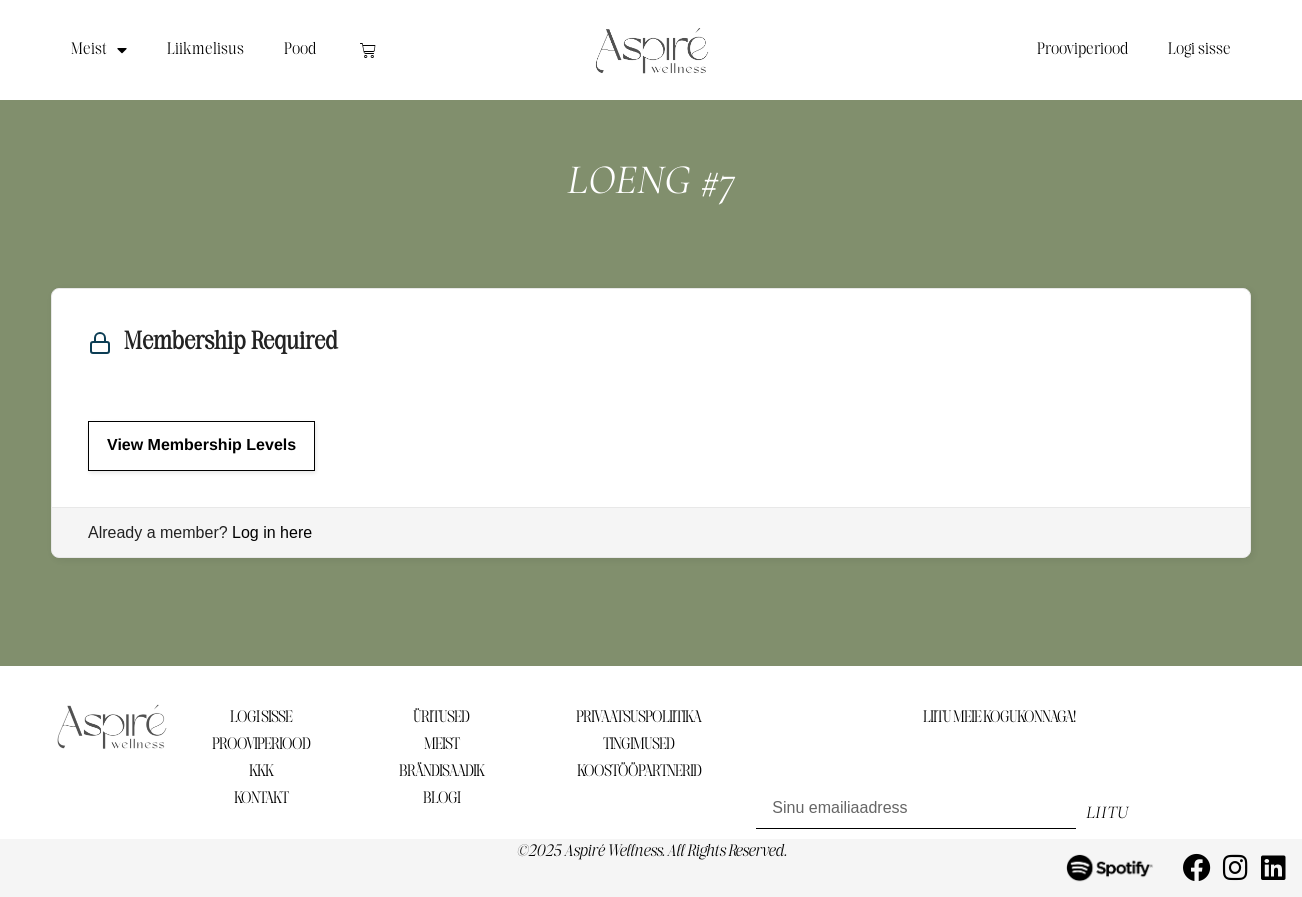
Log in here (272, 532)
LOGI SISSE (261, 717)
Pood (300, 49)
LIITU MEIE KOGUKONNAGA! (999, 717)
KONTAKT (261, 798)
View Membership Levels (201, 445)
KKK (261, 771)
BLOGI (441, 798)
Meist (99, 50)
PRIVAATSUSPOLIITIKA (638, 717)
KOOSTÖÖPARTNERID (639, 771)
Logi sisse (1199, 49)
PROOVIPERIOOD (261, 744)
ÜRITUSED (441, 717)
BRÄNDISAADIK (441, 771)
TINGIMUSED (638, 744)
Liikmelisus (205, 49)
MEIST (441, 744)
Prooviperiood (1082, 49)
